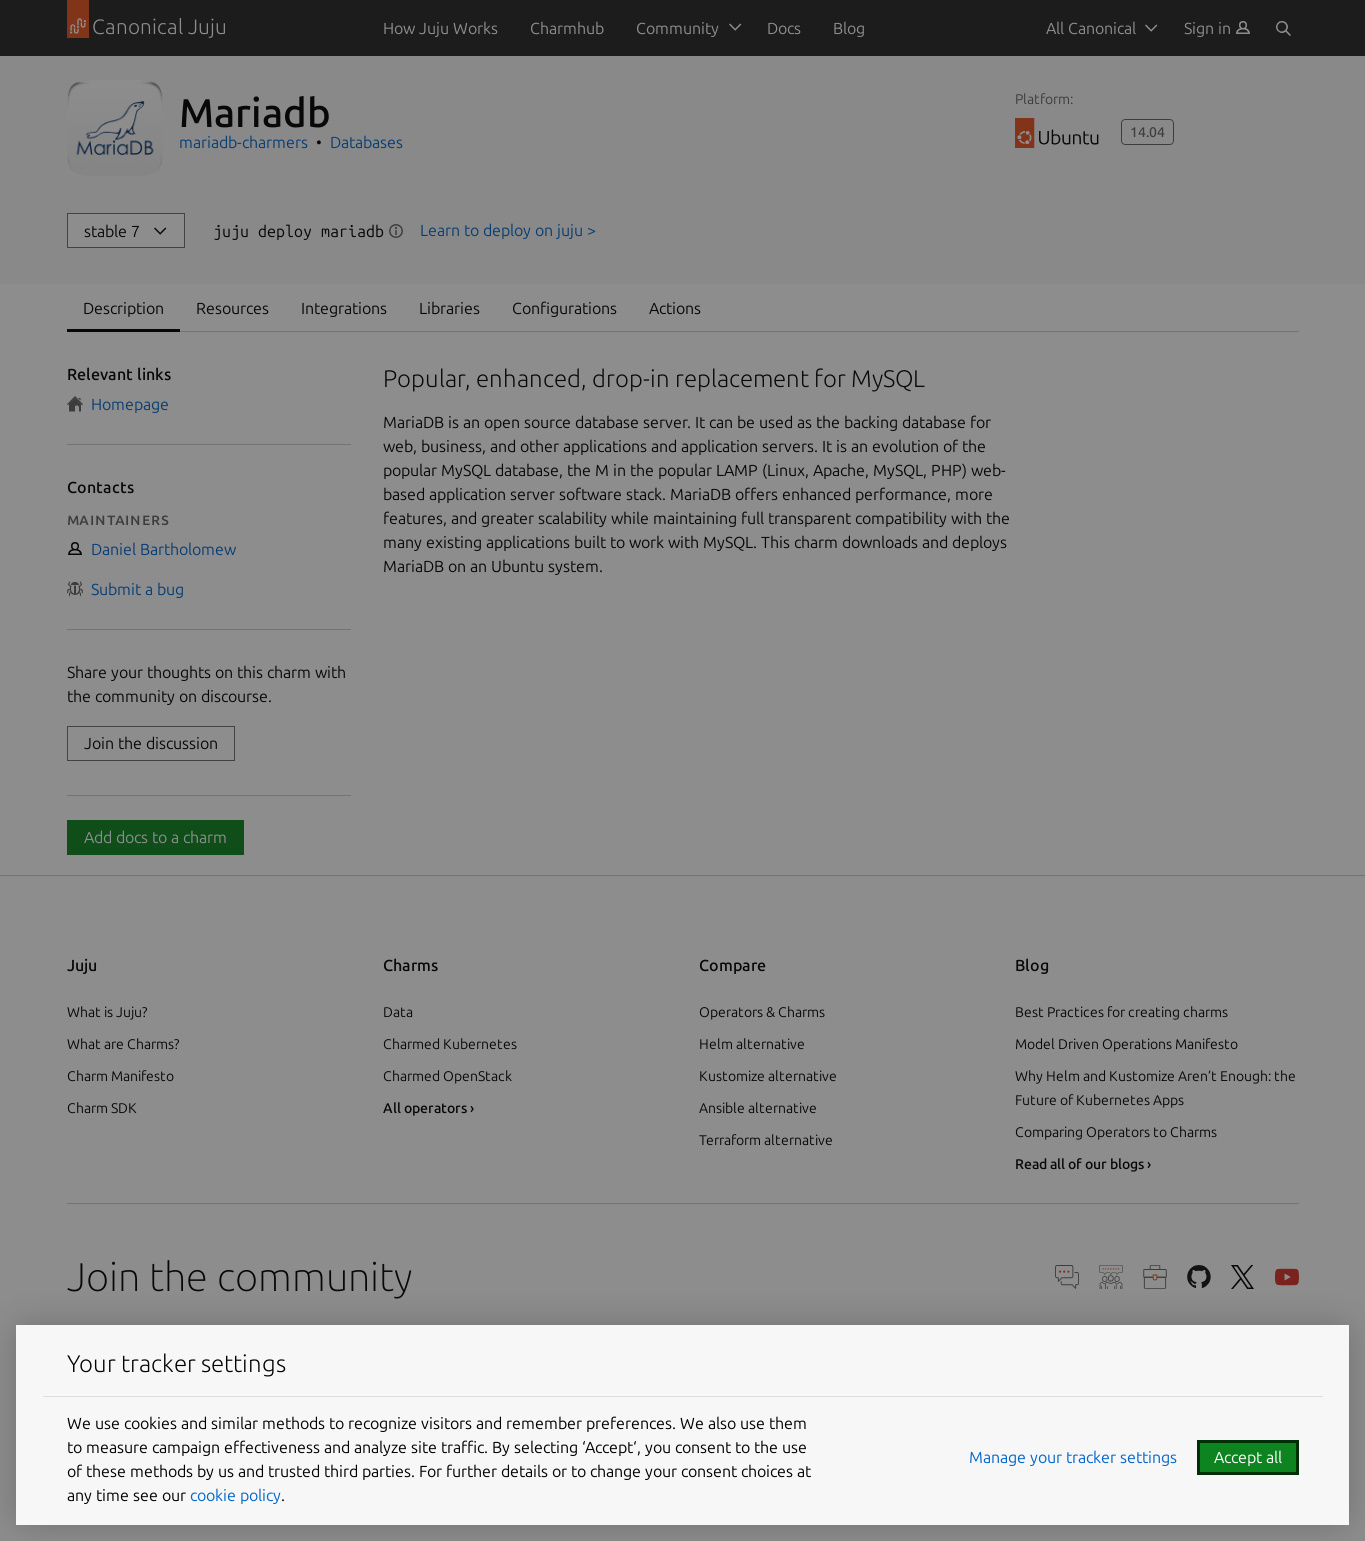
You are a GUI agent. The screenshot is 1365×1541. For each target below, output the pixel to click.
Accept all (1248, 1457)
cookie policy (235, 1495)
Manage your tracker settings (1073, 1457)
